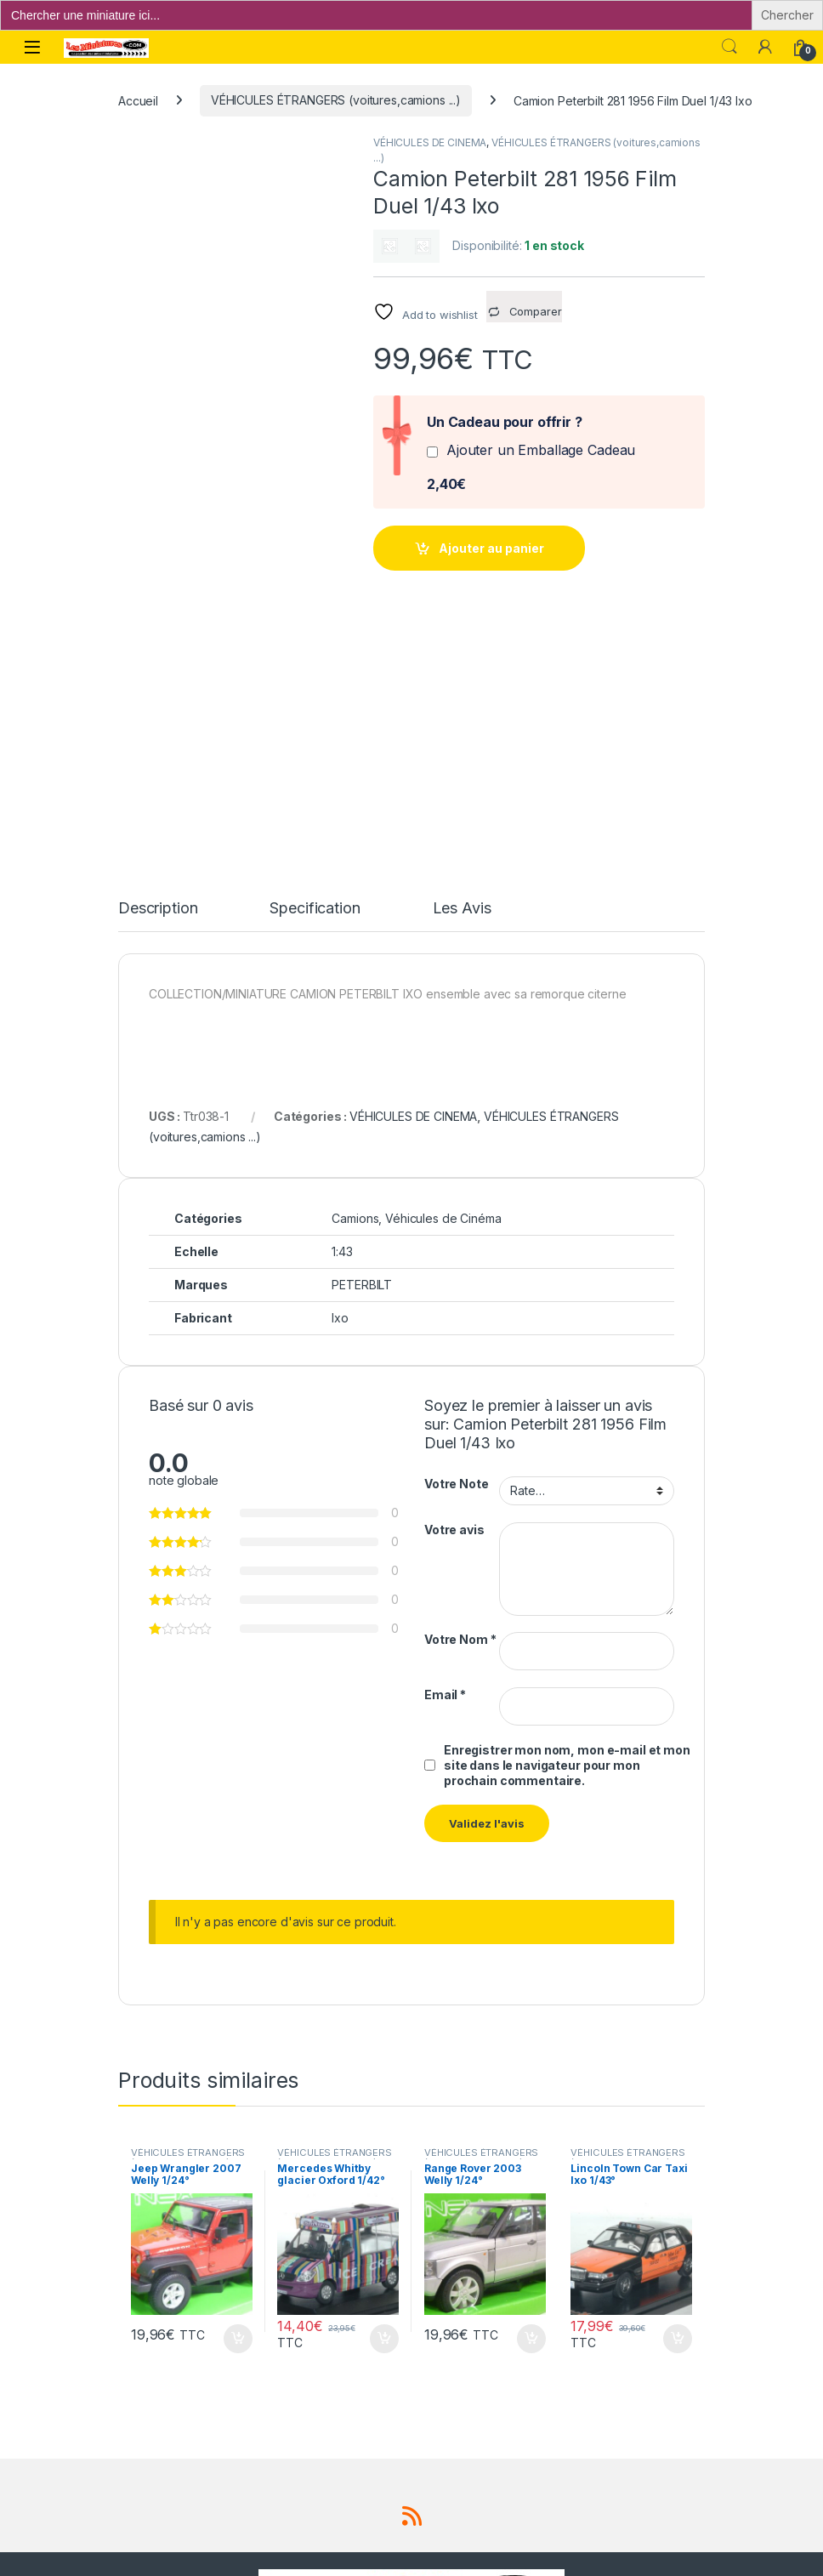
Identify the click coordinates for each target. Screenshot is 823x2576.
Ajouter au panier (491, 548)
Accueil (138, 100)
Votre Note (456, 1254)
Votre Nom (460, 1409)
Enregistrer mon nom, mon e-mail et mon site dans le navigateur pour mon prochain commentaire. (567, 1534)
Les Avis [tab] (462, 679)
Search (729, 46)
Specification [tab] (315, 679)
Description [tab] (157, 679)
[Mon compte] (765, 47)
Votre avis (454, 1299)
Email (445, 1465)
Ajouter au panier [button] (238, 2108)
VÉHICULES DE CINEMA (429, 142)
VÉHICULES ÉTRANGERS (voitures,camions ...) (336, 100)
